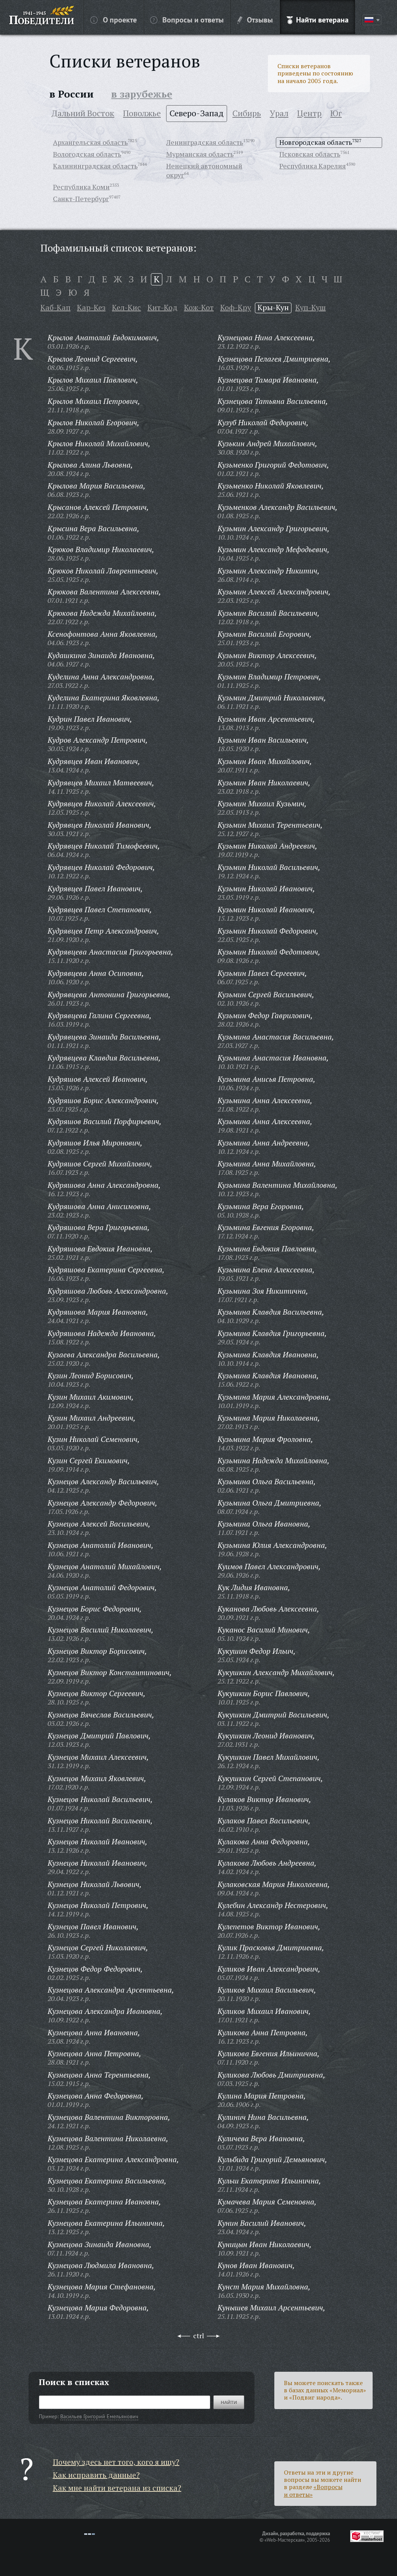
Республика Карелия (312, 165)
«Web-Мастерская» (284, 2540)
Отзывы (255, 19)
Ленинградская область (204, 142)
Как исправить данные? (96, 2475)
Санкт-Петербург (81, 198)
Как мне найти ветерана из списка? (117, 2488)
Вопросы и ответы (187, 19)
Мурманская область (200, 154)
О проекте (113, 19)
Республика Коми (81, 186)
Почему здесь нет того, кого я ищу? (116, 2462)
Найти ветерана (318, 19)
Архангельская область (90, 142)
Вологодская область (87, 154)
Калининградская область (95, 165)
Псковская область (309, 154)
